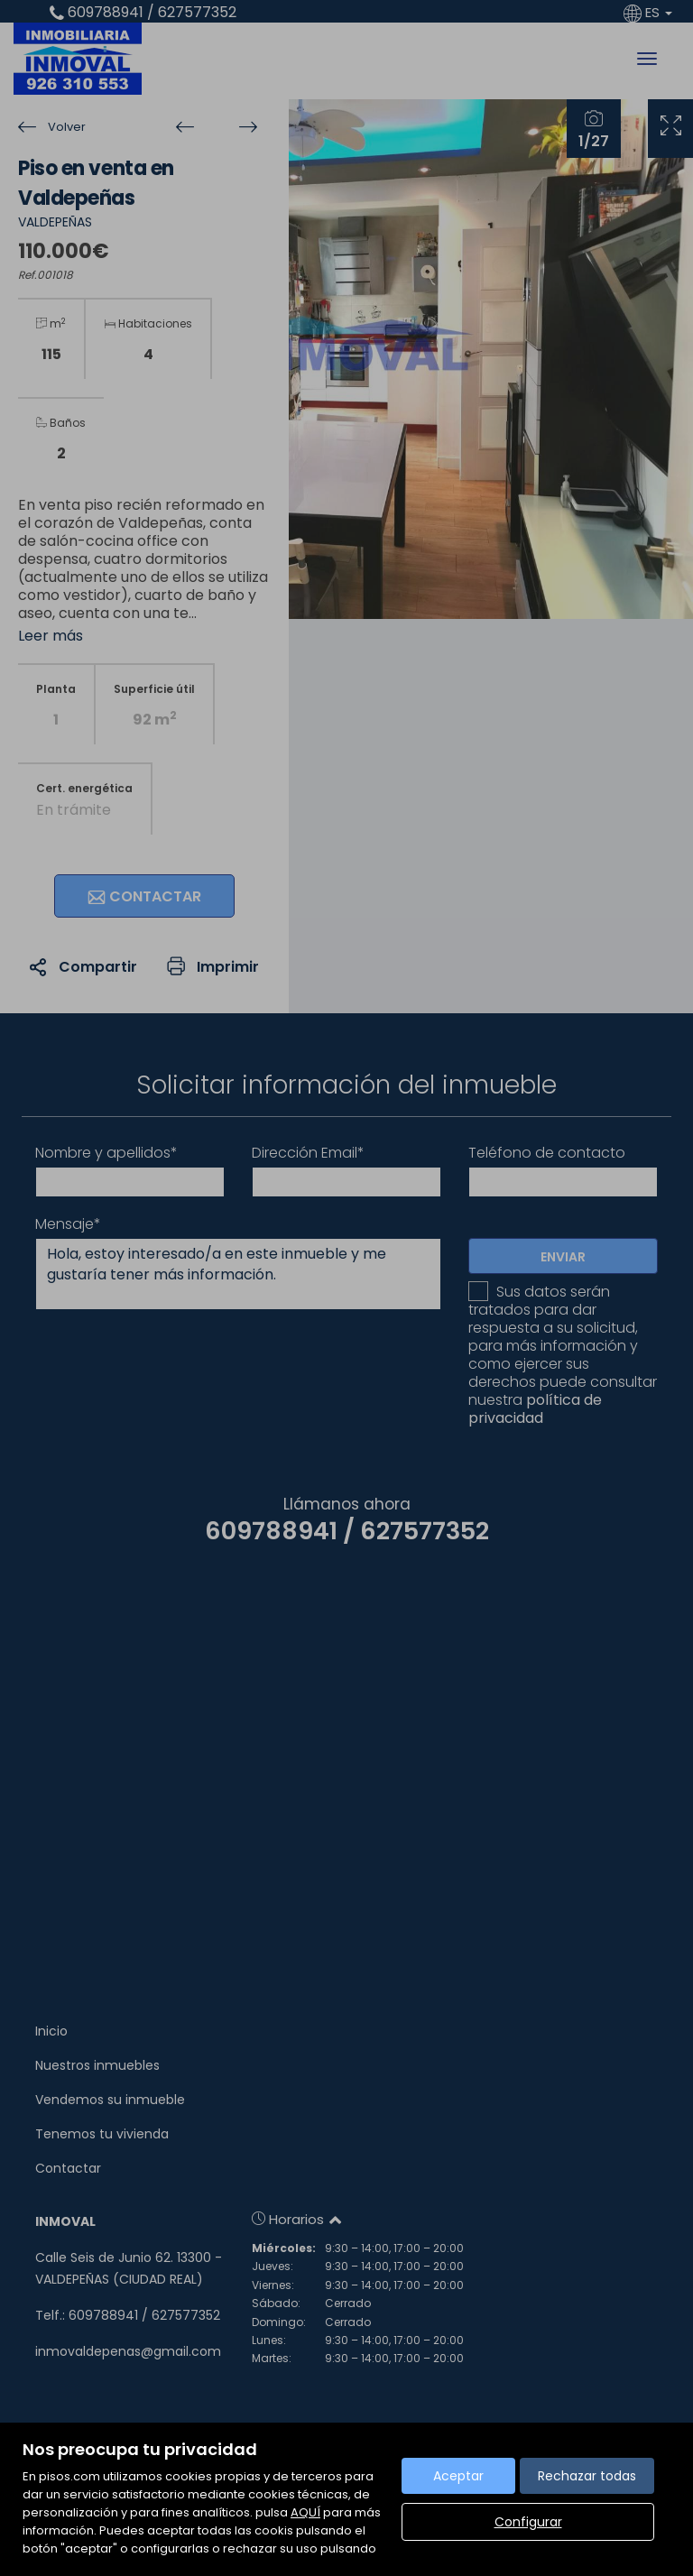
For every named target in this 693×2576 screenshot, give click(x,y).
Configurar (528, 2522)
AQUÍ (305, 2512)
